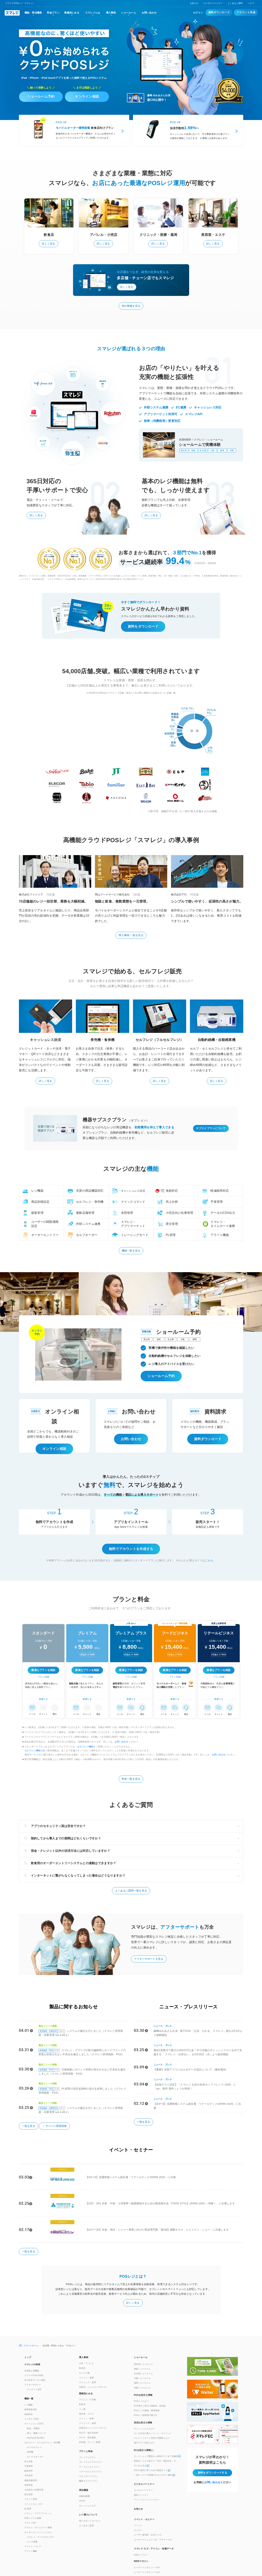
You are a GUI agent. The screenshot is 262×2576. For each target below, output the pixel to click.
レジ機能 (28, 2405)
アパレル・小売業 (87, 2399)
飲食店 (82, 2368)
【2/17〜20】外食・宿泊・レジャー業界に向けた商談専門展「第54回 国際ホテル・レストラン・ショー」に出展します (157, 2229)
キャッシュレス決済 (33, 2423)
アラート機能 (30, 2551)
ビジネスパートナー (213, 3)
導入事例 (83, 2357)
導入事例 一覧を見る (131, 935)
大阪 (212, 450)
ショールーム (141, 2357)
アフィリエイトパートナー (146, 2500)
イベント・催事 (86, 2377)
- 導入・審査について (36, 2433)
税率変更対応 (30, 2409)
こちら (209, 1560)
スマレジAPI (191, 414)
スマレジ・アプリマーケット (38, 2513)
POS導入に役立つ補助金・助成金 (150, 2406)
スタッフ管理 (30, 2499)
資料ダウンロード (219, 12)
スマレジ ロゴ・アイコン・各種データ (154, 2548)
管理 (27, 2509)
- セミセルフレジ (34, 2447)
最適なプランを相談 (43, 1670)
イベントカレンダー (33, 2504)
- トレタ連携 (32, 2542)
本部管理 (28, 2485)
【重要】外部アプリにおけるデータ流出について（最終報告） (191, 2069)
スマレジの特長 (32, 2364)
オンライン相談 (87, 96)
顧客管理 (28, 2471)
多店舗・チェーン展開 (89, 2442)
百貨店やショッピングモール (93, 2428)
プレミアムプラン (87, 2457)
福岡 (222, 450)
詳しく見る (36, 515)
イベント (138, 2525)
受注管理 (28, 2494)
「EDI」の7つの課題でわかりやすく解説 (153, 2475)
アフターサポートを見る (148, 1958)
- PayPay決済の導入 (35, 2438)
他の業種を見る (131, 305)
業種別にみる (86, 2393)
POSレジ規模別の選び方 (145, 2415)
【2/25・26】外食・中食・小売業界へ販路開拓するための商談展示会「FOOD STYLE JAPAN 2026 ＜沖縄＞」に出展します (160, 2203)
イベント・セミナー (131, 2149)
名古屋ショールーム (143, 2373)
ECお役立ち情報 (142, 2450)
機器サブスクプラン (88, 2481)
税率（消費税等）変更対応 (160, 420)
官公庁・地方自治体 (88, 2433)
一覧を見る (28, 2125)
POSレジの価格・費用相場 (147, 2410)
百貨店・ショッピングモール (93, 2387)
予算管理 (28, 2466)
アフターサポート (32, 2385)
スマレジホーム (30, 2345)
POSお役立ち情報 (143, 2395)
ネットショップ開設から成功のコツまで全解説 (156, 2456)
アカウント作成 (246, 12)
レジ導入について (88, 2514)
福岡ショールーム (142, 2383)
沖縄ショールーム (142, 2388)
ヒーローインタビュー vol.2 (147, 2572)
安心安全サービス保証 (35, 2380)
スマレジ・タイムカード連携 (38, 2527)
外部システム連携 (154, 407)
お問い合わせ (149, 12)
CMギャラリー (141, 2555)
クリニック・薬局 (87, 2382)
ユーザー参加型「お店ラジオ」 (148, 2535)
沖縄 (232, 450)
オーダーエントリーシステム (38, 2532)
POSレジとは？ (141, 2401)
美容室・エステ (86, 2414)
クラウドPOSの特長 (34, 2375)
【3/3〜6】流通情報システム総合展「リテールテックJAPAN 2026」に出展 (131, 2177)
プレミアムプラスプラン (90, 2462)
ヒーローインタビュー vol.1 (147, 2567)
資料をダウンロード (212, 2472)
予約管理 (28, 2475)
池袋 (193, 450)
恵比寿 (184, 450)
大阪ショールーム (142, 2378)
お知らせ (194, 3)
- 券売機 (29, 2452)
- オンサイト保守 (34, 2389)
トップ (27, 2357)
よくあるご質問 (235, 3)
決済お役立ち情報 (143, 2422)
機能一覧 (29, 2398)
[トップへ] (12, 13)
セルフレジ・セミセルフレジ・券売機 (42, 2442)
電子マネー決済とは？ (144, 2443)
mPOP (82, 2501)
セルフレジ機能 (85, 1746)
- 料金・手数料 (33, 2428)
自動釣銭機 (84, 2496)
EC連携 (179, 407)
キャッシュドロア (87, 2506)
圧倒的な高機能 (31, 2371)
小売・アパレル (86, 2363)
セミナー (138, 2530)
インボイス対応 (31, 2419)
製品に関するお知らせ (73, 2006)
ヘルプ (251, 3)
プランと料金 (86, 2451)
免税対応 (28, 2414)
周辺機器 (83, 2490)
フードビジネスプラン (89, 2467)
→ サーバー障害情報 (54, 2125)
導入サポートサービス (89, 2521)
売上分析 (28, 2461)
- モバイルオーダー (35, 2457)
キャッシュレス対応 (206, 407)
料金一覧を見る (131, 1778)
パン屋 (82, 2409)
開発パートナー (141, 2495)
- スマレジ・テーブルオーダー (40, 2537)
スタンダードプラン (88, 2476)
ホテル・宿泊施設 (87, 2437)
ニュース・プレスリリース (188, 2006)
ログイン (198, 12)
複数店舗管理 (30, 2480)
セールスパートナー (143, 2490)
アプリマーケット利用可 (158, 414)
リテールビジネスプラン (90, 2471)
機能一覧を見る (131, 1250)
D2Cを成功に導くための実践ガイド (151, 2470)
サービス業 (84, 2373)
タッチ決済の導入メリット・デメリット (153, 2433)
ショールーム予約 (40, 96)
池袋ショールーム (142, 2369)
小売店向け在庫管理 (33, 2490)
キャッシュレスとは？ (144, 2428)
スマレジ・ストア (32, 2546)
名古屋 (203, 450)
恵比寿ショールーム (143, 2364)
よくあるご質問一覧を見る (131, 1890)
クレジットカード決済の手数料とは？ (152, 2438)
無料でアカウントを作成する (131, 1549)
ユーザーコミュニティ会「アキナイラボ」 (154, 2539)
